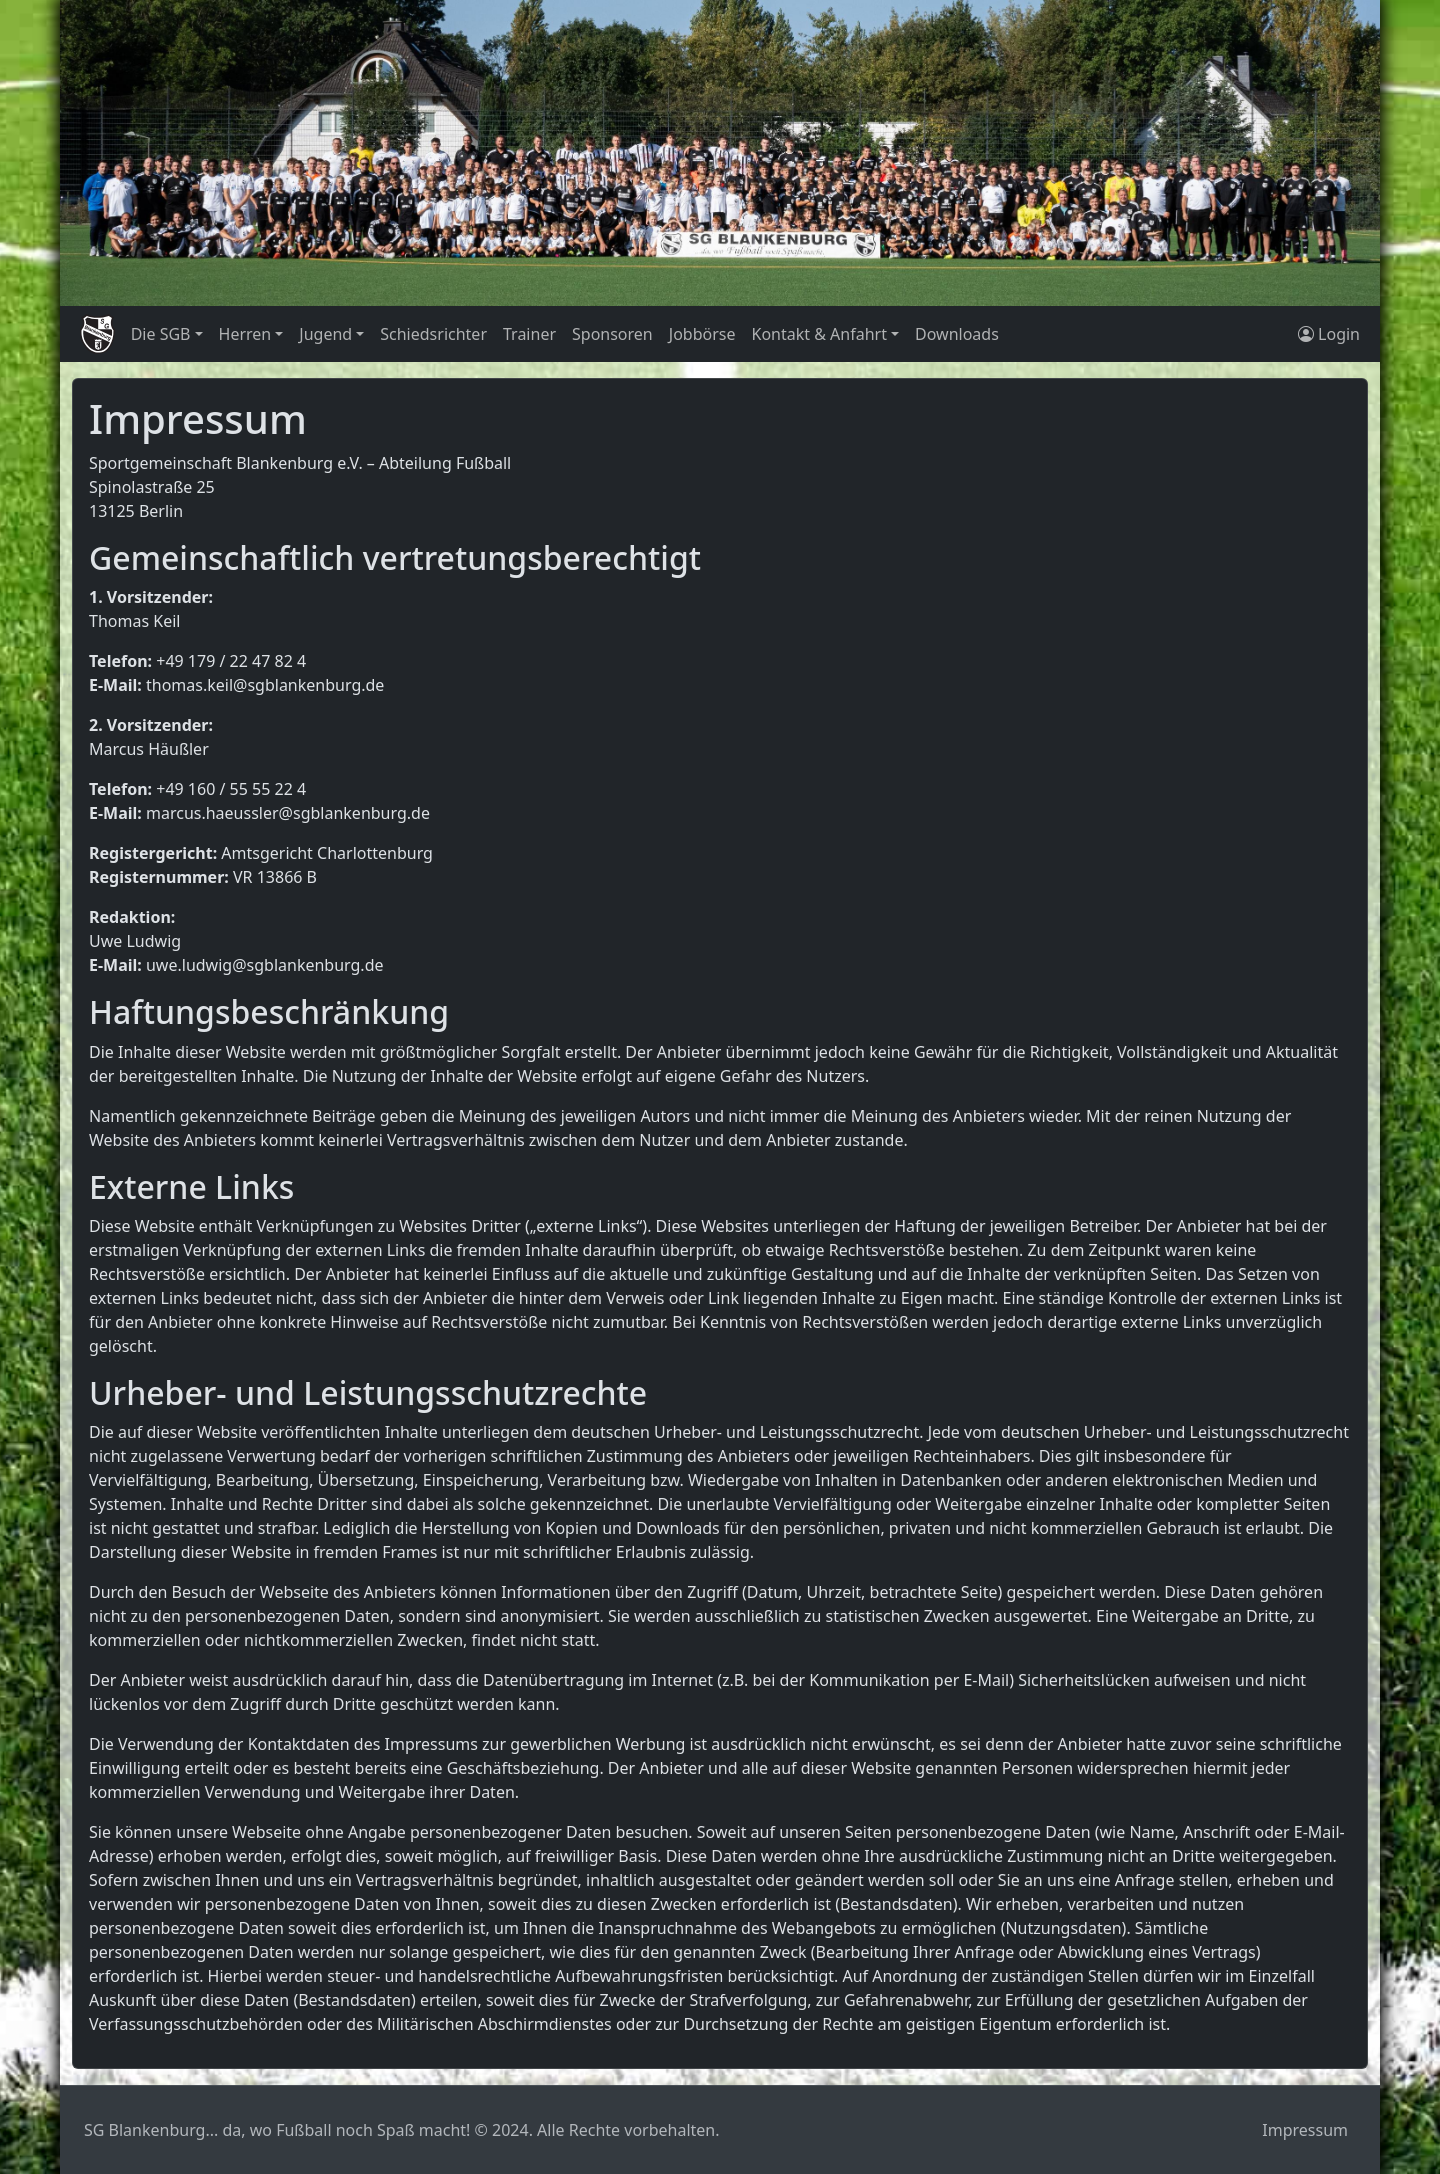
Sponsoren (612, 334)
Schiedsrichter (433, 334)
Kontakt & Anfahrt (818, 334)
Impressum (1305, 2130)
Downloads (957, 334)
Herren (245, 334)
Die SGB (161, 334)
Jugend (325, 334)
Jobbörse (702, 334)
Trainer (529, 334)
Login (1329, 334)
